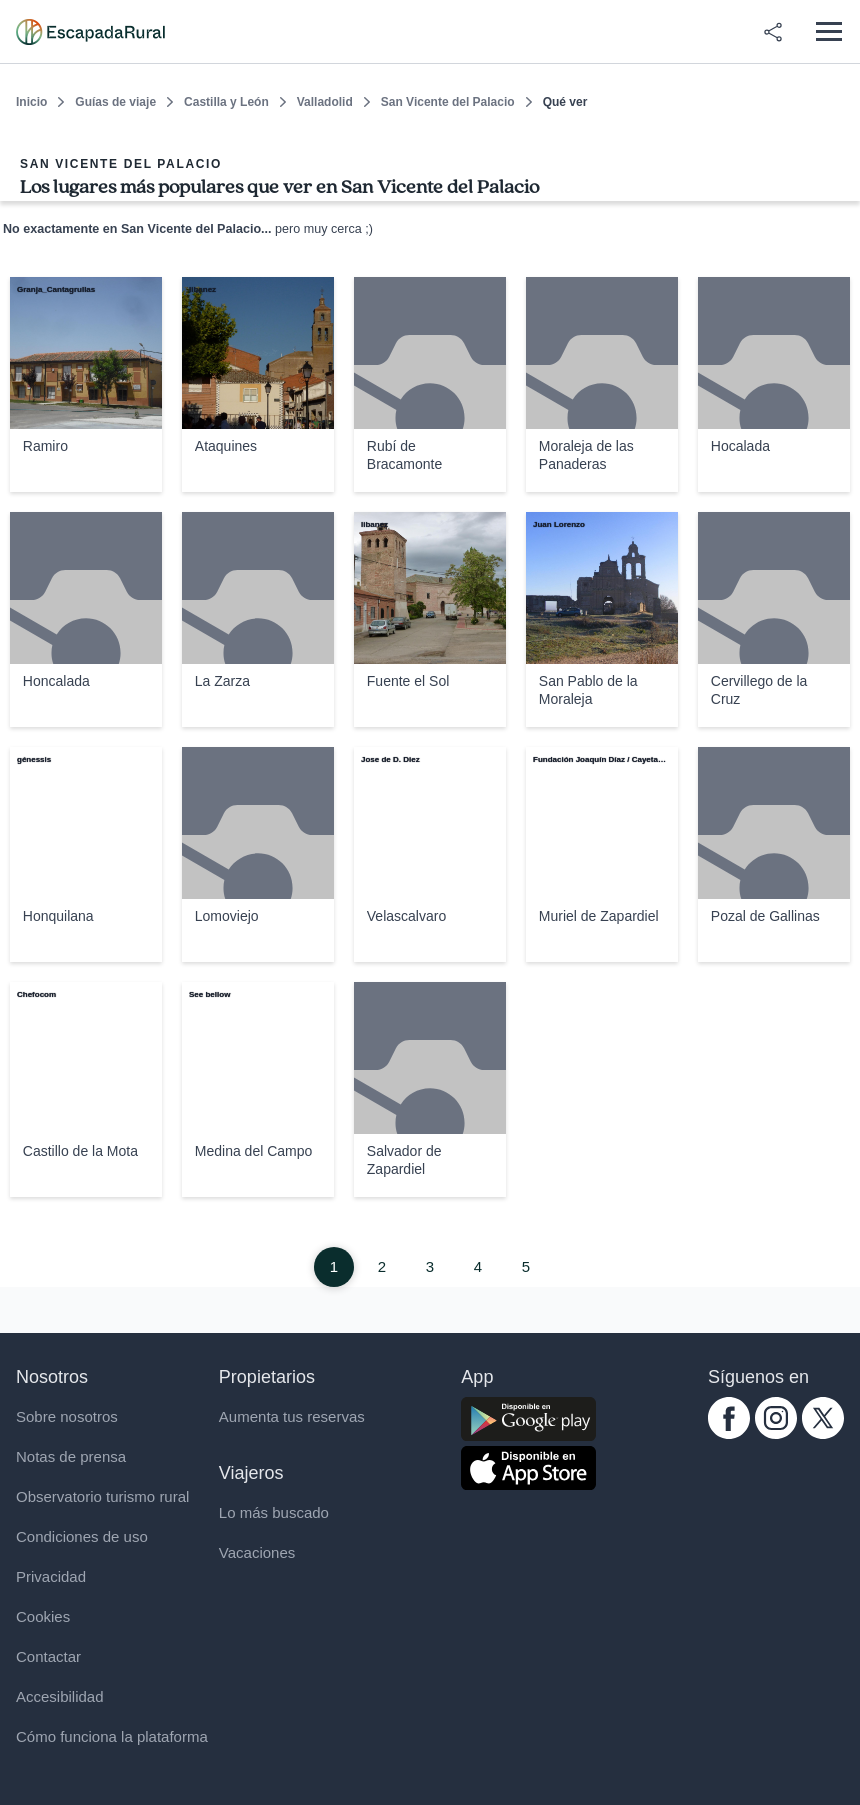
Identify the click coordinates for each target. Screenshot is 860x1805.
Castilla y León (226, 102)
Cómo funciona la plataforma (112, 1736)
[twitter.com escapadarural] (823, 1433)
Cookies (43, 1616)
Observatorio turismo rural (102, 1496)
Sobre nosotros (67, 1416)
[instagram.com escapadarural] (776, 1433)
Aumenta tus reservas (292, 1416)
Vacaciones (257, 1552)
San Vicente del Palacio (448, 102)
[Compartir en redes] (773, 32)
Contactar (48, 1656)
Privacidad (51, 1576)
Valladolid (325, 102)
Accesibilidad (60, 1696)
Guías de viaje (115, 102)
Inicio (31, 102)
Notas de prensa (71, 1456)
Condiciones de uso (82, 1536)
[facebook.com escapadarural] (729, 1433)
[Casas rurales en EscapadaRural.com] (90, 32)
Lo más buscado (274, 1512)
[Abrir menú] (828, 31)
